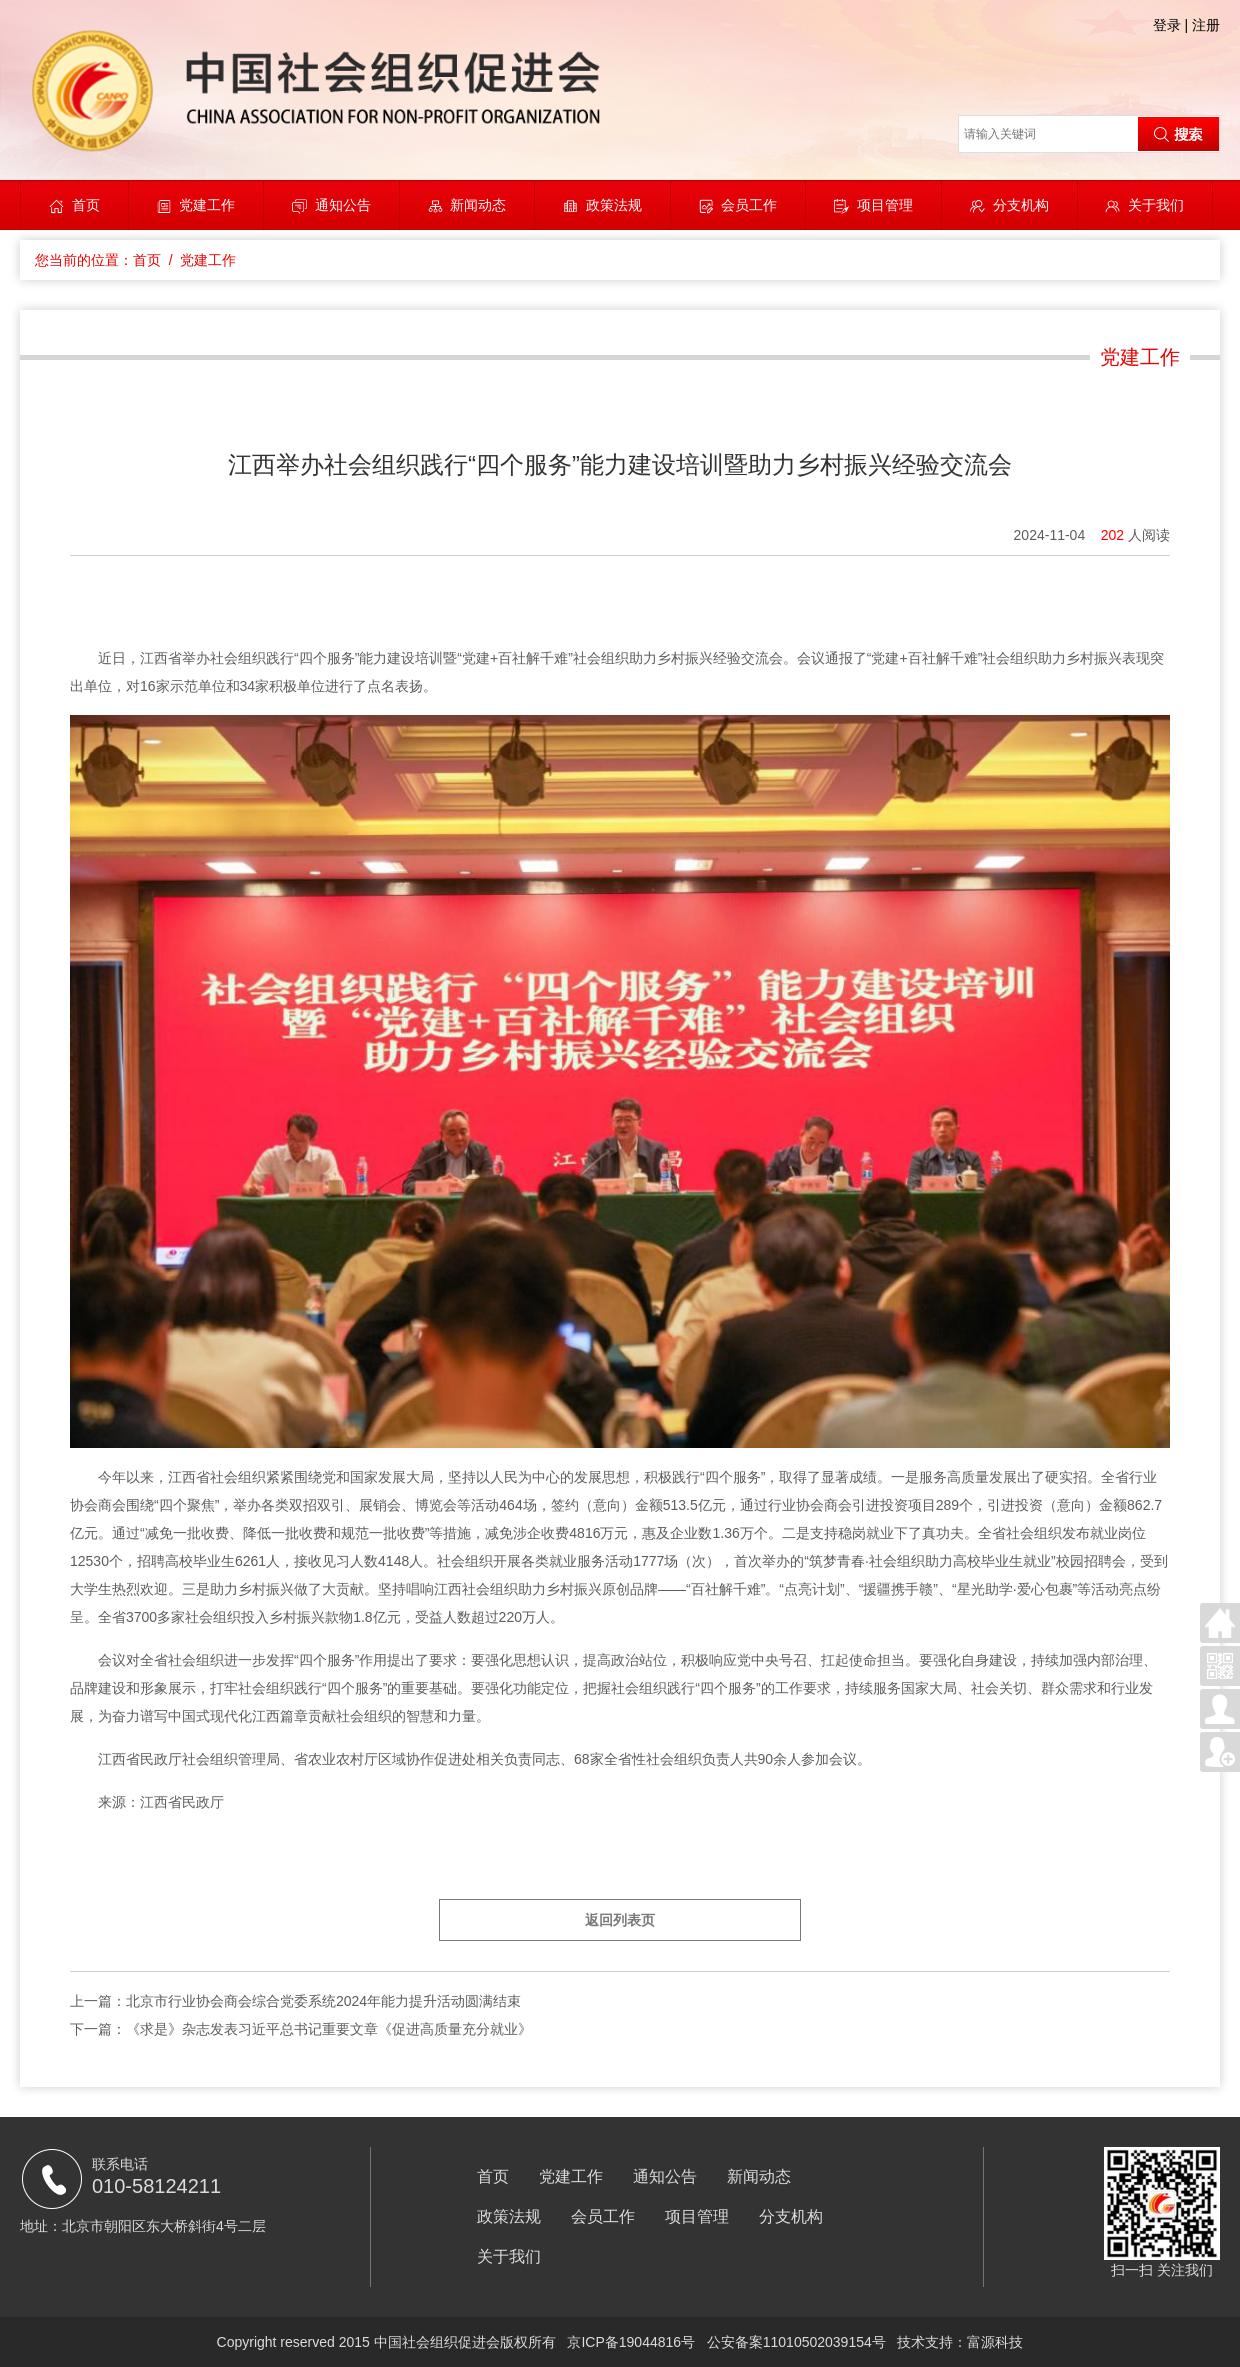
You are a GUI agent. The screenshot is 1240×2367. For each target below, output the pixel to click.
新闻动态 (478, 205)
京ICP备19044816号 (631, 2342)
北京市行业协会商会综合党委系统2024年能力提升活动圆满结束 (323, 2001)
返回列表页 (620, 1920)
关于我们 (1156, 205)
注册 (1206, 25)
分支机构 (1021, 205)
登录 (1167, 25)
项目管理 (885, 205)
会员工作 (749, 205)
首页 (86, 205)
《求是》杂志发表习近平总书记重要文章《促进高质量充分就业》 (329, 2029)
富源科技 (995, 2342)
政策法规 (614, 205)
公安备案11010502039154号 (796, 2342)
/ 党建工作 (198, 260)
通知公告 (343, 205)
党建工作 (207, 205)
